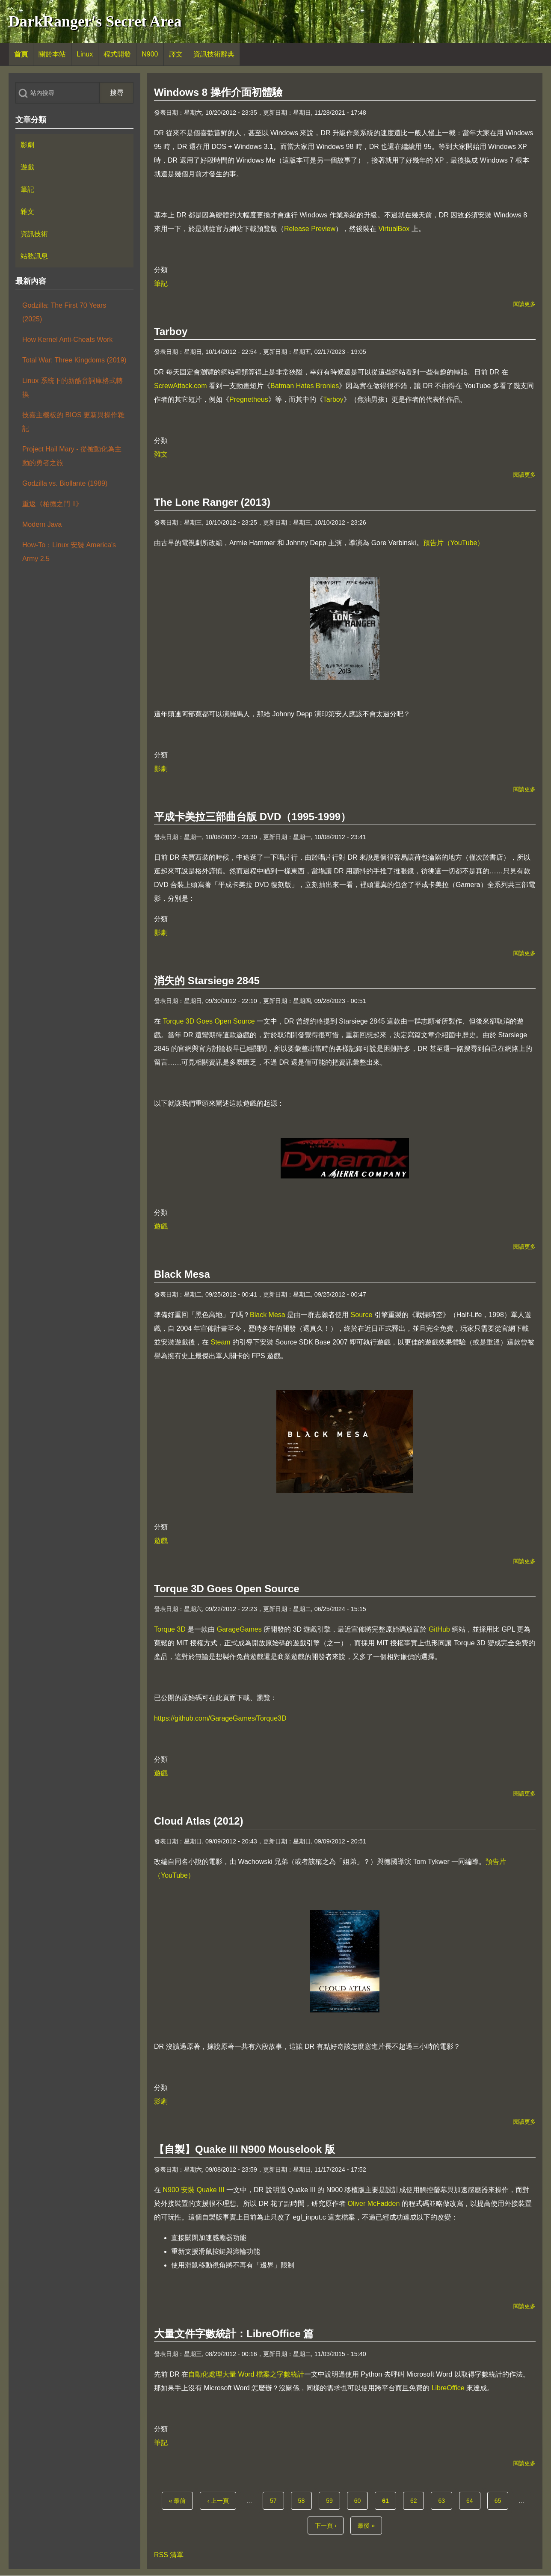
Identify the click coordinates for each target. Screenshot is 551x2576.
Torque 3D (170, 1629)
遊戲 (161, 1226)
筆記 (161, 283)
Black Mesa (267, 1314)
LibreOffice (448, 2388)
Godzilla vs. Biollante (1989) (64, 483)
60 (360, 2500)
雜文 (161, 454)
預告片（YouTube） (453, 542)
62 (416, 2500)
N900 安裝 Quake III (193, 2189)
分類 (161, 269)
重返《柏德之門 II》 (52, 503)
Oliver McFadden (373, 2203)
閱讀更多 (524, 304)
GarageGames (239, 1629)
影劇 (161, 768)
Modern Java (42, 524)
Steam (220, 1342)
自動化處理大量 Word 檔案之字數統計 (246, 2374)
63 (444, 2500)
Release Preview (309, 228)
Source (362, 1314)
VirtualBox (394, 228)
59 (332, 2500)
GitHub (439, 1629)
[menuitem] (21, 54)
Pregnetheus (248, 399)
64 (472, 2500)
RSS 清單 (169, 2554)
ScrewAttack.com (180, 385)
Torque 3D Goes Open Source (209, 1021)
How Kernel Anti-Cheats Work (67, 339)
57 (276, 2500)
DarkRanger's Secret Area (95, 21)
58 (304, 2500)
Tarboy (333, 399)
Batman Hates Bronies (304, 385)
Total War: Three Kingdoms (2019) (74, 360)
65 (501, 2500)
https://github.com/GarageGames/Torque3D (220, 1718)
